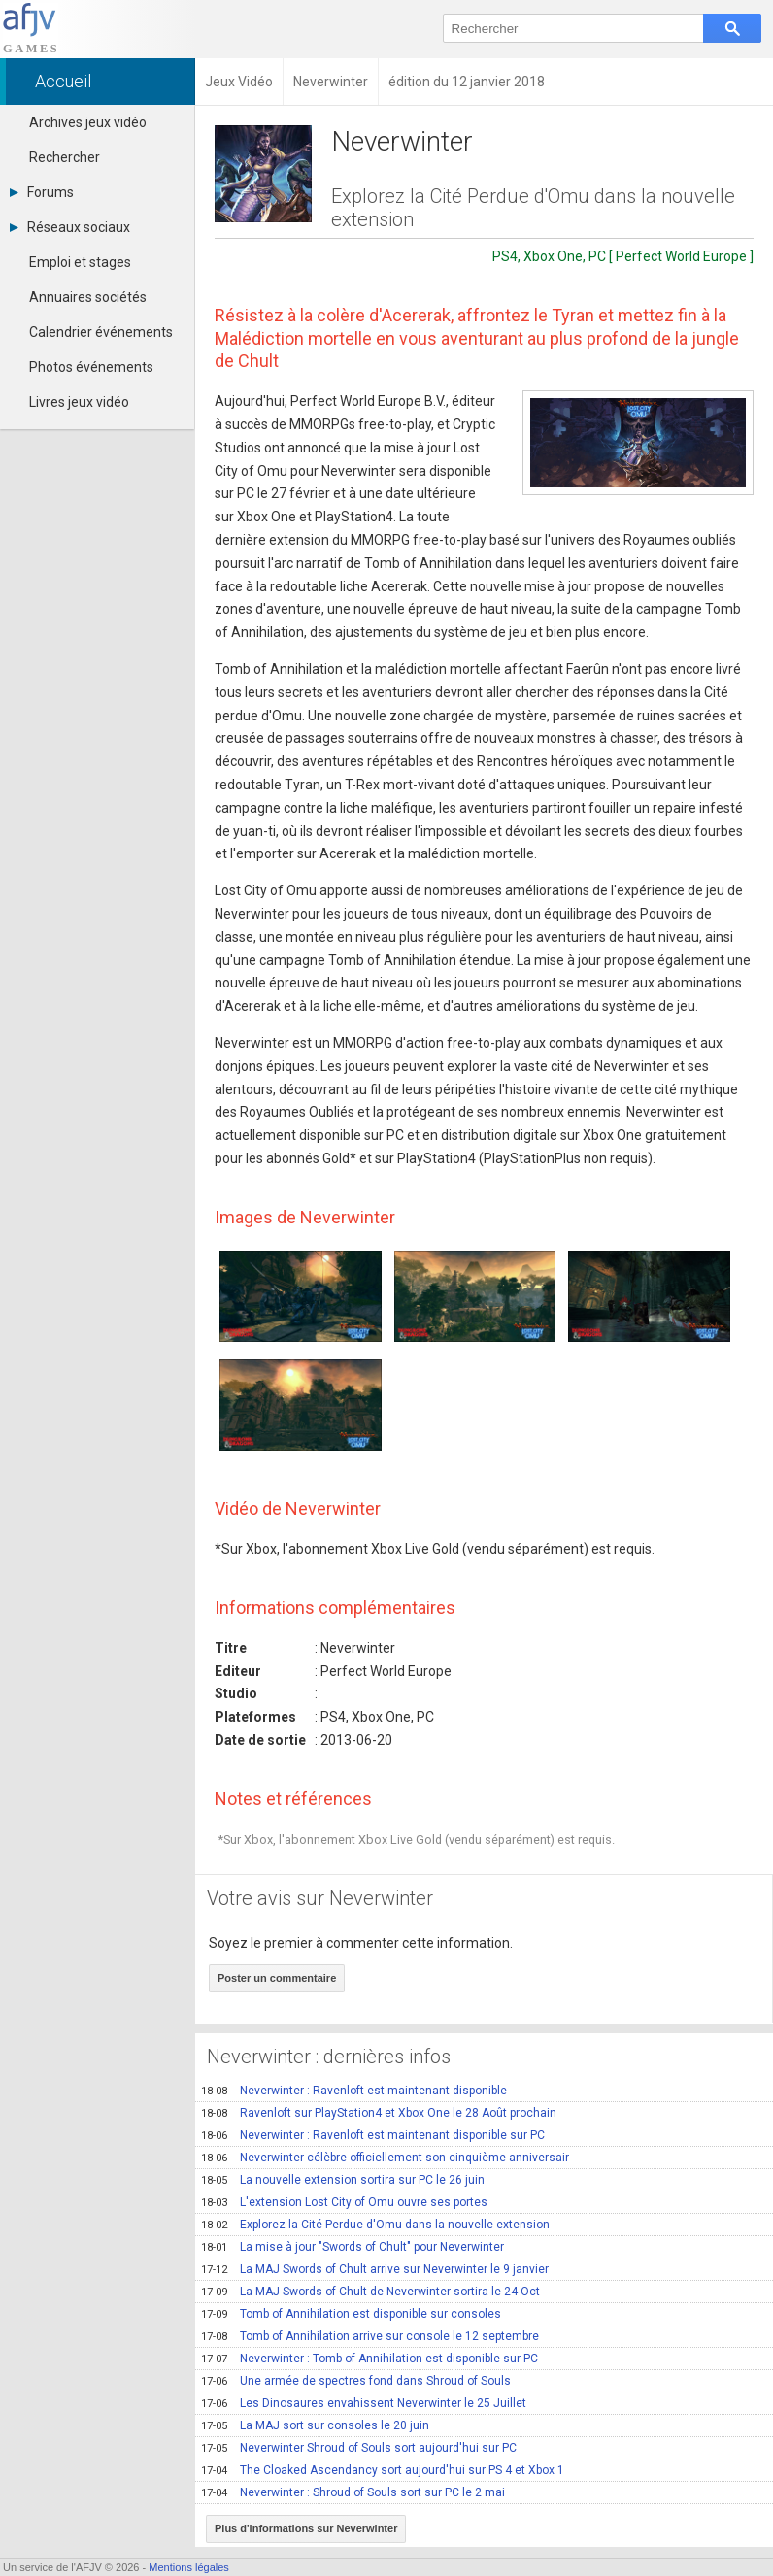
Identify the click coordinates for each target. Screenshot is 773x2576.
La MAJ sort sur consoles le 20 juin (315, 2425)
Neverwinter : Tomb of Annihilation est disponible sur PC (369, 2358)
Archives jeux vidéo (88, 122)
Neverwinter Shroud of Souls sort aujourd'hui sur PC (359, 2448)
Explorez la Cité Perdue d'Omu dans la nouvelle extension (375, 2224)
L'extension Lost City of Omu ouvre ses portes (344, 2202)
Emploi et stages (80, 262)
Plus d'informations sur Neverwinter (306, 2528)
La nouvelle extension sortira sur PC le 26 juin (343, 2180)
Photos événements (91, 367)
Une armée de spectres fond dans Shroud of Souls (356, 2381)
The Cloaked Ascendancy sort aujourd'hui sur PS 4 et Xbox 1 (382, 2470)
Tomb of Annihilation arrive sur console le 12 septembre (370, 2336)
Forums (42, 192)
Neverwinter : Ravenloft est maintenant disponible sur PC (373, 2135)
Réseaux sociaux (70, 227)
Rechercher (64, 157)
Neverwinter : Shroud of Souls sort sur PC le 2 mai (353, 2492)
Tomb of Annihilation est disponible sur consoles (351, 2314)
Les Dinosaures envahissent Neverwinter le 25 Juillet (363, 2403)
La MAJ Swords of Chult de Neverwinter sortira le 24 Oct (370, 2291)
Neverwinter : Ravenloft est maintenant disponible (354, 2090)
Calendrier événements (101, 332)
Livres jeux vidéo (79, 402)
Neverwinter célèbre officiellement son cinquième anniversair (385, 2157)
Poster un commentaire (277, 1978)
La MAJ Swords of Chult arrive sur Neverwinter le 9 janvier (375, 2269)
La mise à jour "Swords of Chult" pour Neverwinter (352, 2247)
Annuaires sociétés (88, 297)
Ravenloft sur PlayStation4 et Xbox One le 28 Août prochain (378, 2113)
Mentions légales (189, 2567)
